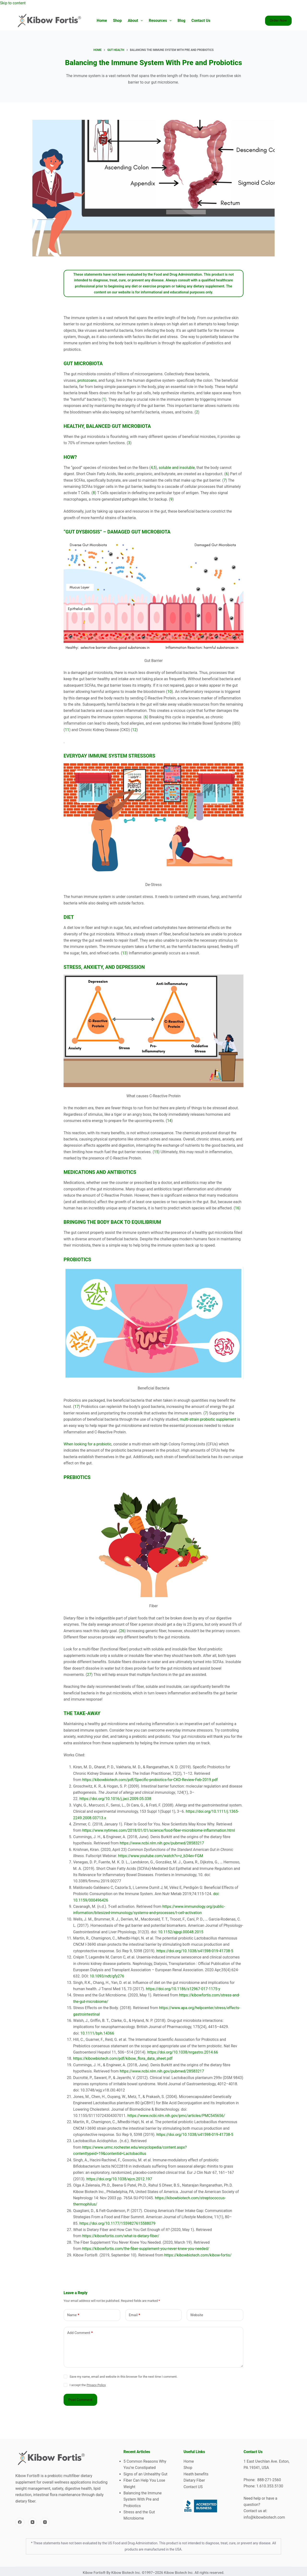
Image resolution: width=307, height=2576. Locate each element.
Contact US (193, 2487)
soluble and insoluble (177, 467)
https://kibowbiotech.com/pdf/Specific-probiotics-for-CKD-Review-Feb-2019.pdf (150, 1779)
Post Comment (80, 2400)
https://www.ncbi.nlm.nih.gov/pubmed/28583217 (162, 1843)
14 (169, 1120)
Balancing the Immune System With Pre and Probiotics (143, 2499)
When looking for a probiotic (88, 1444)
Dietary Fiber (194, 2480)
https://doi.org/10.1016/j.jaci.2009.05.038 (115, 1798)
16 (237, 1208)
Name (73, 2315)
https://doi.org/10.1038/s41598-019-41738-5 (194, 1951)
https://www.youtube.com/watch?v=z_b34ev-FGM (160, 1856)
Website (196, 2315)
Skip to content (13, 3)
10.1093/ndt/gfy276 (107, 1976)
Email (134, 2315)
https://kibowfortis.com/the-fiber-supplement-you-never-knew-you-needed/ (145, 2248)
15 (156, 1152)
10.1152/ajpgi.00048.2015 (180, 1932)
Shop (117, 20)
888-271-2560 (269, 2480)
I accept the (88, 2385)
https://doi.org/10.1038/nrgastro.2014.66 (182, 2052)
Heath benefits (196, 2474)
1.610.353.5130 (269, 2486)
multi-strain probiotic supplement (208, 1419)
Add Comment (80, 2333)
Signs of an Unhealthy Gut (145, 2474)
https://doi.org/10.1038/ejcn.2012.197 (119, 2179)
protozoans (87, 380)
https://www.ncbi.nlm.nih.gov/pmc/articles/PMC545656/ (176, 2115)
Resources (161, 21)
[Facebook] (19, 2522)
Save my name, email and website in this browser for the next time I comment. (123, 2376)
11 (67, 729)
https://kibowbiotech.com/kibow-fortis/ (197, 2255)
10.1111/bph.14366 (97, 2033)
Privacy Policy (96, 2385)
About (136, 21)
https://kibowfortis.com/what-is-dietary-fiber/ (120, 2236)
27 (89, 1674)
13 (124, 953)
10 (169, 691)
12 (134, 729)
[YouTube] (32, 2522)
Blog (181, 20)
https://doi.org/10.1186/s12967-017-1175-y (183, 1989)
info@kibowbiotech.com (264, 2517)
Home (102, 20)
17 (76, 1406)
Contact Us (200, 20)
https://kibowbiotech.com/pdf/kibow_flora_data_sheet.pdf (122, 2058)
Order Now (278, 20)
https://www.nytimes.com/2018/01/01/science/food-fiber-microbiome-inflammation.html (158, 1830)
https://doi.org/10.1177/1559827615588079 (117, 2223)
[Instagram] (45, 2522)
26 (122, 1631)
